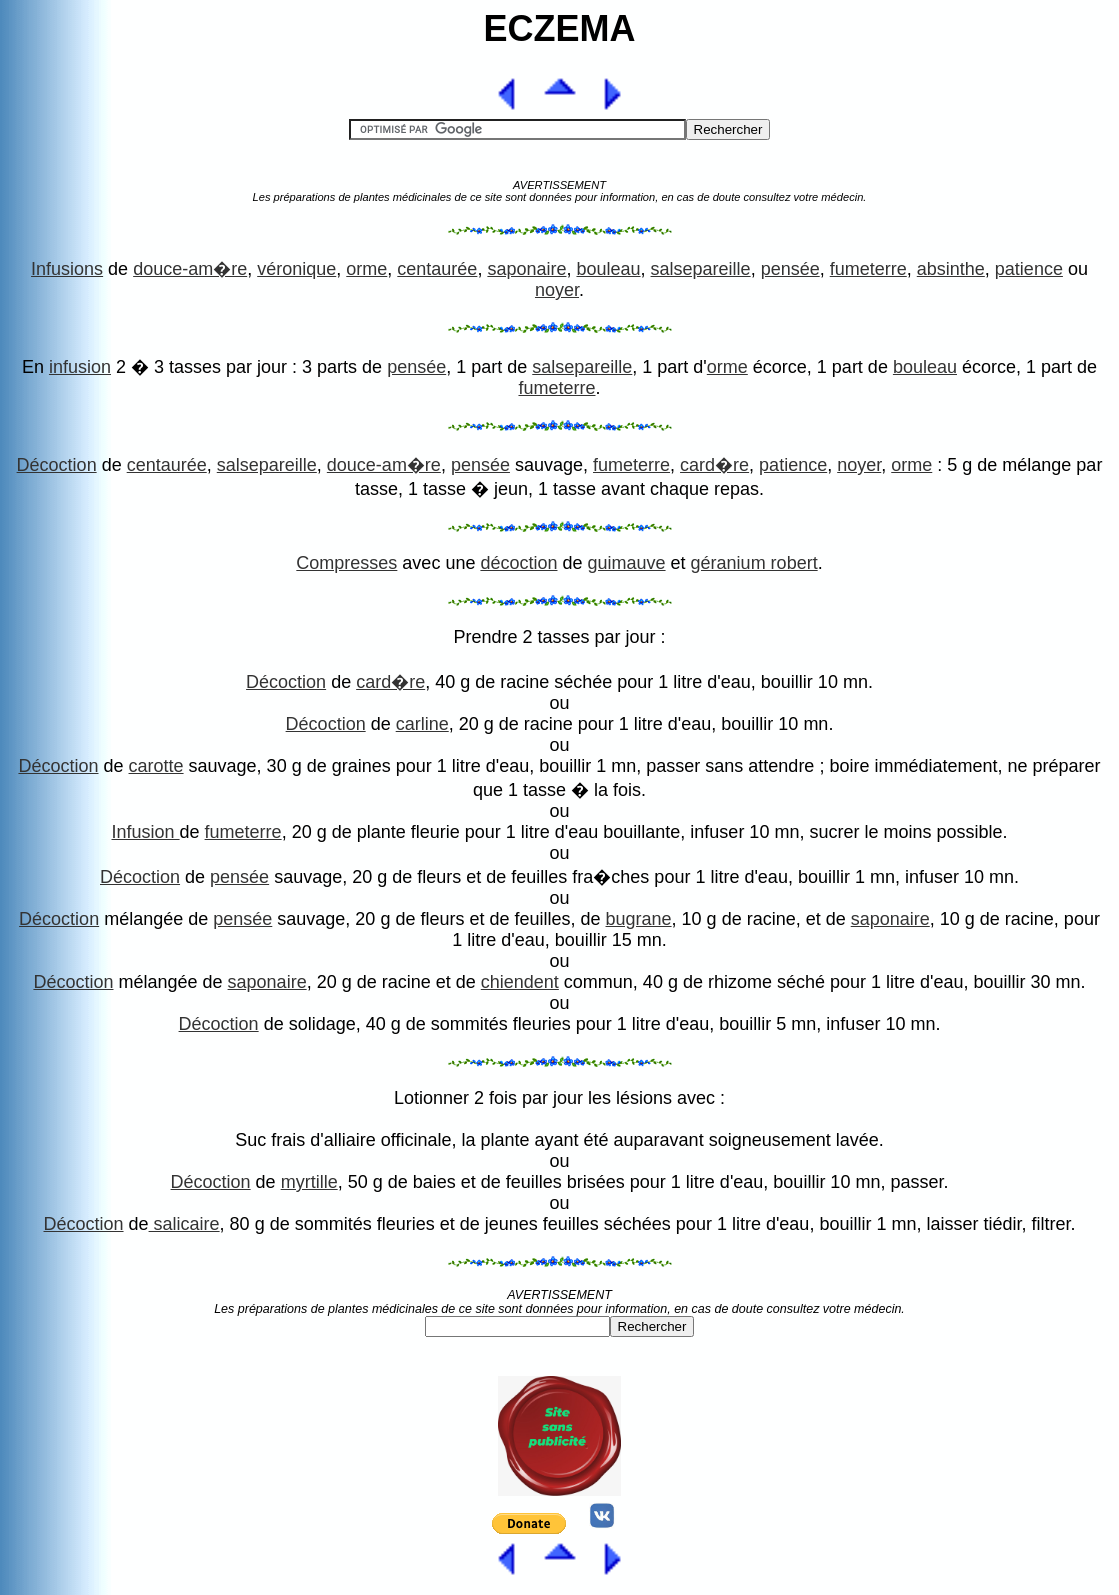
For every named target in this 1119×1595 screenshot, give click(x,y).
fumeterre (868, 269)
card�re (714, 465)
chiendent (520, 982)
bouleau (608, 269)
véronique (296, 269)
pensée (790, 269)
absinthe (951, 269)
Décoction (57, 465)
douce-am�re (190, 269)
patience (1029, 269)
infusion (80, 367)
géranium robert (754, 563)
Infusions (67, 269)
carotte (156, 766)
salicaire (184, 1224)
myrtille (309, 1182)
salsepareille (701, 269)
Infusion (146, 832)
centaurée (437, 269)
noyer (557, 290)
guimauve (627, 563)
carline (422, 724)
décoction (518, 563)
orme (366, 269)
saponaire (526, 269)
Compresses (346, 563)
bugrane (639, 919)
